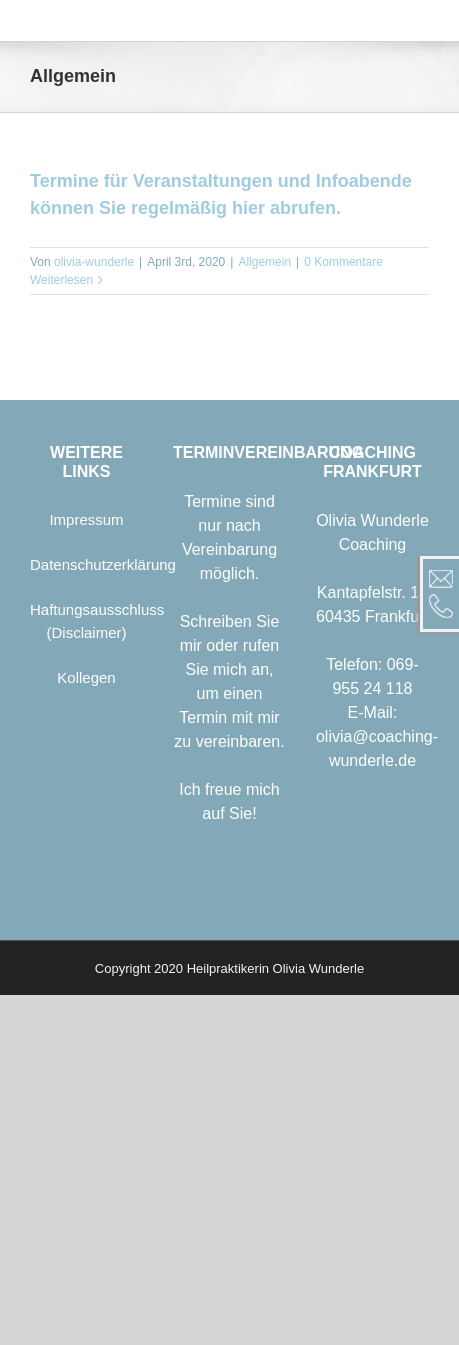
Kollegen (86, 677)
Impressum (86, 519)
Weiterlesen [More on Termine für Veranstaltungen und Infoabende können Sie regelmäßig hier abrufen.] (61, 280)
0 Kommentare (343, 262)
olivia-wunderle (94, 262)
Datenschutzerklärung (103, 564)
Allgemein (264, 262)
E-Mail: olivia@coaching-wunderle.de (377, 736)
